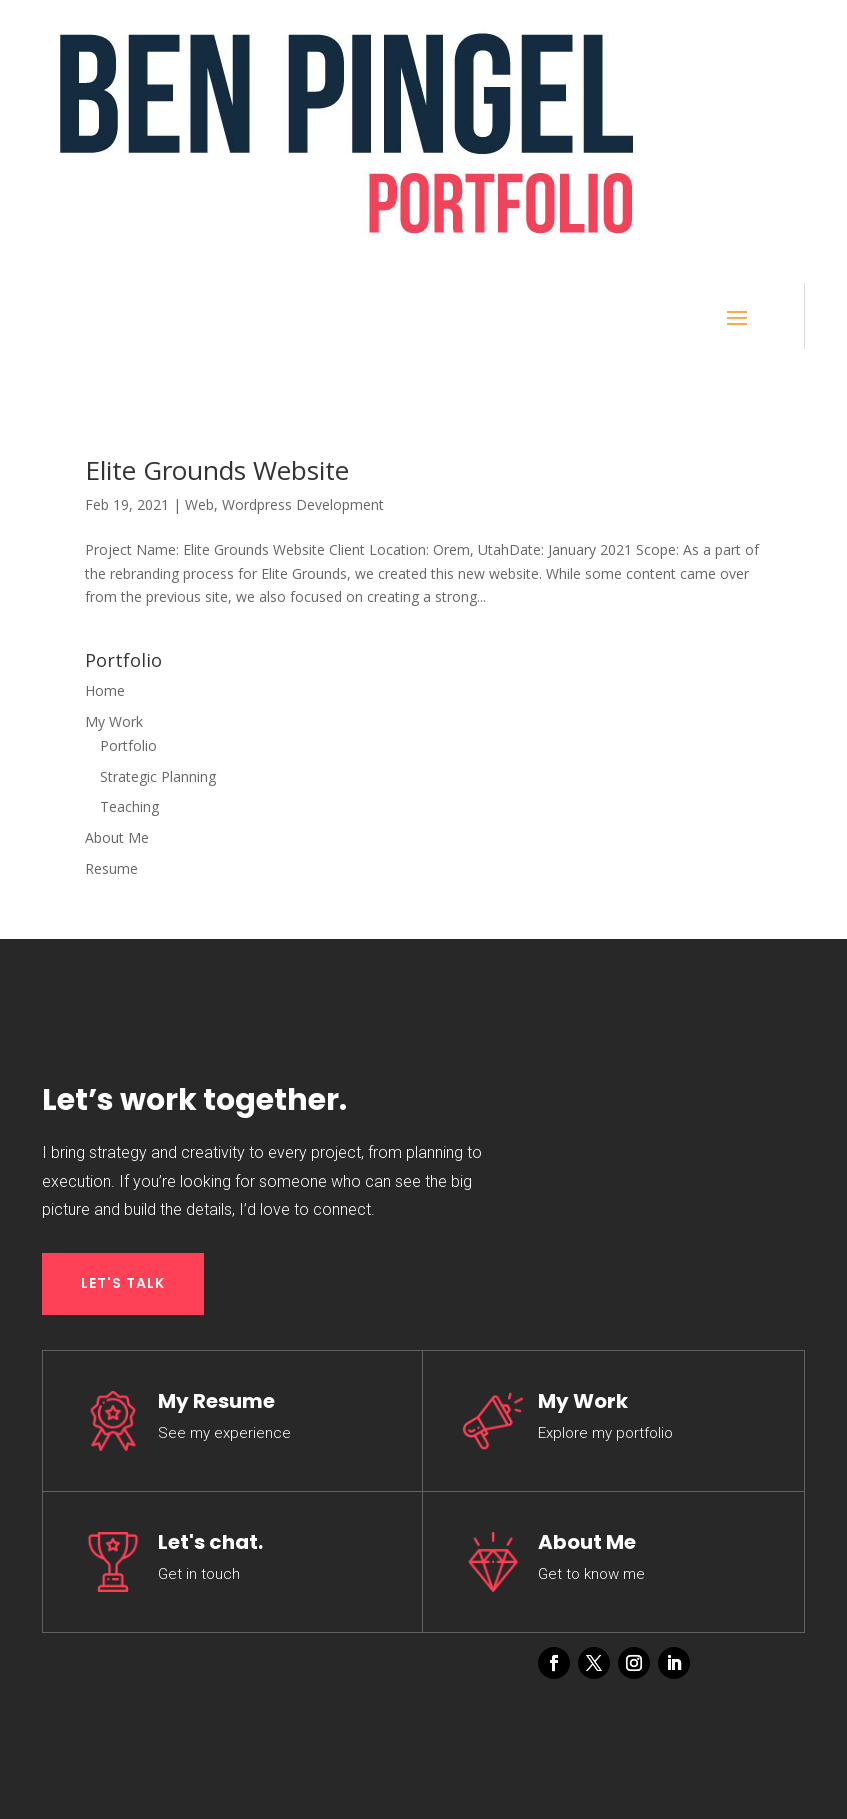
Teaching (129, 806)
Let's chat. (210, 1542)
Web (199, 504)
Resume (111, 868)
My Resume (216, 1401)
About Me (117, 837)
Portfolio (128, 745)
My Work (114, 721)
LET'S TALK (123, 1283)
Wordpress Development (303, 504)
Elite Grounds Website (217, 470)
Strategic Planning (158, 776)
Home (105, 690)
